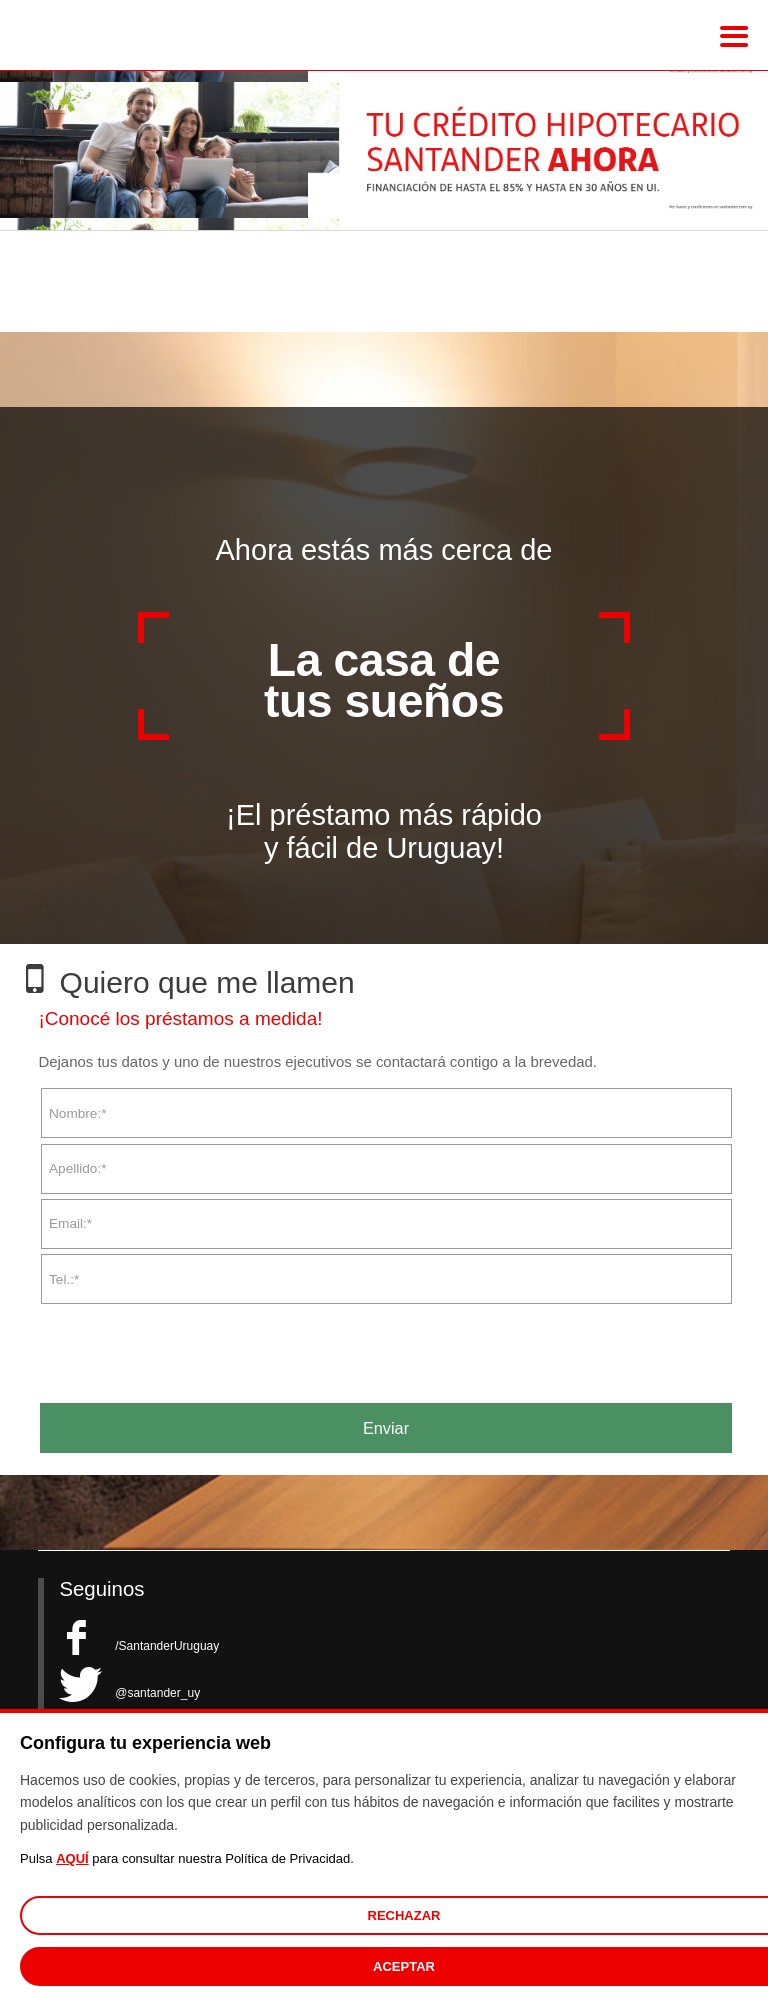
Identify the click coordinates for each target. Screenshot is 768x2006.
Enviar (386, 1428)
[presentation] (190, 1346)
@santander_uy (129, 1693)
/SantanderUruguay (139, 1646)
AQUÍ (72, 1858)
